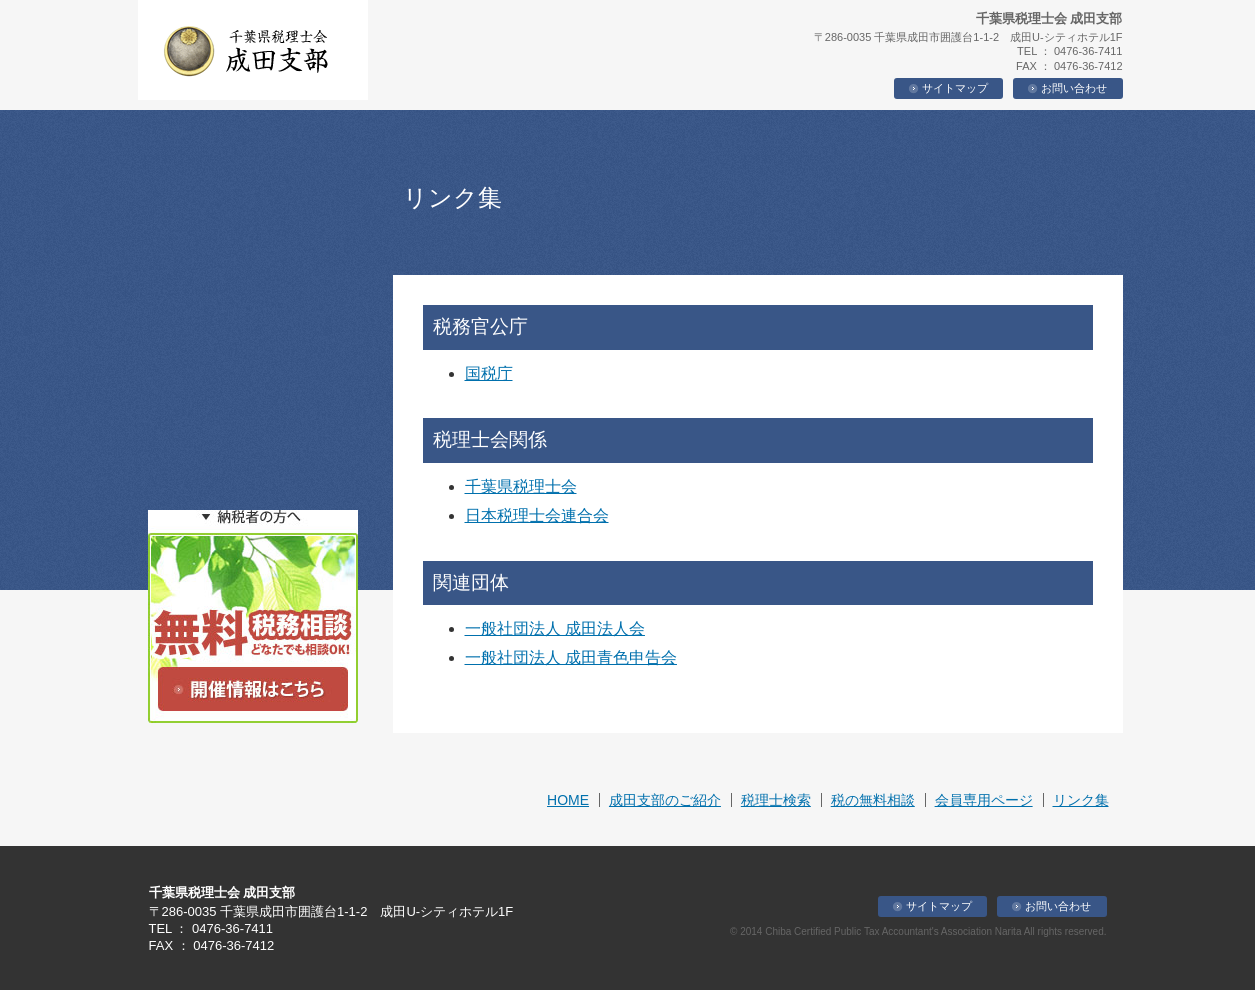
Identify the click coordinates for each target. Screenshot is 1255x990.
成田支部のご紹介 (665, 800)
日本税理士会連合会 (537, 515)
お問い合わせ (1067, 88)
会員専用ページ (984, 800)
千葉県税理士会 (521, 486)
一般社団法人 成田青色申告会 (571, 657)
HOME (568, 800)
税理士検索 (776, 800)
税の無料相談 (873, 800)
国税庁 (489, 373)
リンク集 (1081, 800)
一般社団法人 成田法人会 (555, 628)
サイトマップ (948, 88)
